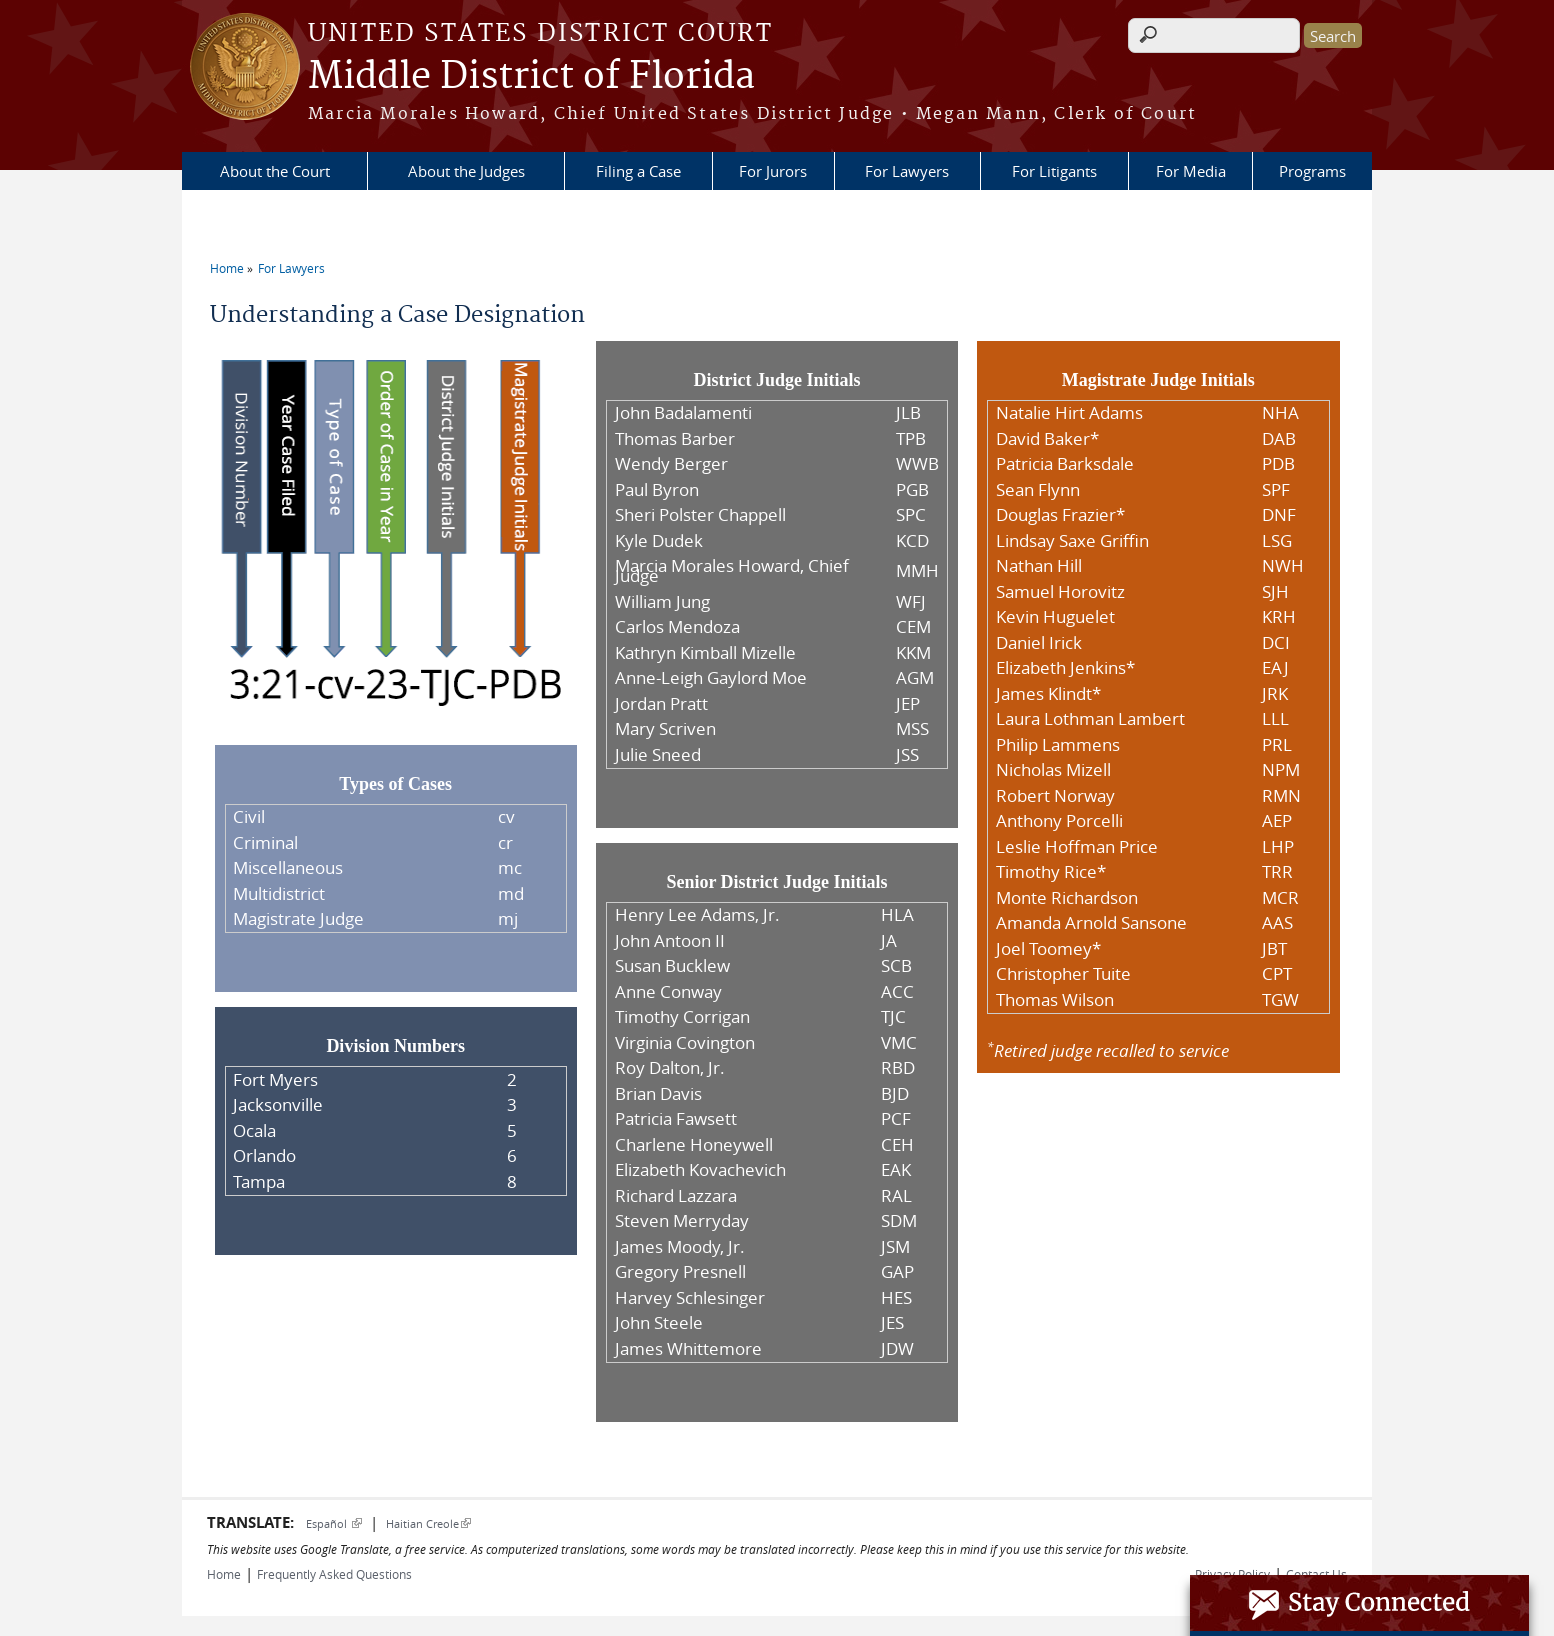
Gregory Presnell (680, 1272)
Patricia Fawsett (676, 1119)
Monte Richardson (1067, 898)
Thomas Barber (675, 439)
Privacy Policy (1232, 1574)
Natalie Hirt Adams (1069, 413)
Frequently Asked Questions (334, 1574)
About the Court (275, 171)
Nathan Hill (1039, 566)
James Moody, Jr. (680, 1247)
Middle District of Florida (531, 77)
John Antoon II (670, 941)
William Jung (662, 602)
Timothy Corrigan (682, 1017)
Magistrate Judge (298, 919)
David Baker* (1047, 439)
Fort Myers (275, 1080)
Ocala (254, 1131)
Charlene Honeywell (694, 1145)
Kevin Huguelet (1055, 617)
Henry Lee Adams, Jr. (697, 915)
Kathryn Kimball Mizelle (705, 653)
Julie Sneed (658, 755)
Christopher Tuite (1063, 974)
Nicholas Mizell (1053, 770)
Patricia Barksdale (1065, 464)
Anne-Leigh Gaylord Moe (711, 678)
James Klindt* (1048, 694)
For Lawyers (907, 171)
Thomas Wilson (1055, 1000)
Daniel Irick (1039, 643)
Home (227, 268)
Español (334, 1523)
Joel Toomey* (1048, 949)
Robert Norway (1055, 796)
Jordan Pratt (661, 704)
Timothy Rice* (1051, 872)
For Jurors (773, 171)
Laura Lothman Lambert (1090, 719)
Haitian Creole (428, 1523)
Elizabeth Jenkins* (1065, 668)
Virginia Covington (685, 1043)
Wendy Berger (671, 464)
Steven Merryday (682, 1221)
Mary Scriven (665, 729)
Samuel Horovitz (1060, 592)
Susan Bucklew (672, 966)
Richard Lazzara (676, 1196)
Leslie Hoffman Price (1077, 847)
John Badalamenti (683, 413)
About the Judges (466, 171)
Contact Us (1316, 1574)
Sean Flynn (1038, 490)
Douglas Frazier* (1060, 515)
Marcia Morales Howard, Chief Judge (732, 571)
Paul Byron (657, 490)
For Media (1191, 171)
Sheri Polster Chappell (700, 515)
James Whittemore (688, 1349)
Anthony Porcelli (1059, 821)
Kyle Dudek (659, 541)
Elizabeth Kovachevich (700, 1170)
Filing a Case (638, 171)
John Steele (659, 1323)
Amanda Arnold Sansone (1091, 923)
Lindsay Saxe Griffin (1072, 541)
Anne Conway (668, 992)
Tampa (259, 1182)
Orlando (264, 1156)
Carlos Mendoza (677, 627)
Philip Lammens (1058, 745)
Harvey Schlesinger (690, 1298)
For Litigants (1054, 171)
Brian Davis (658, 1094)
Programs (1312, 171)
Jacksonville (278, 1105)
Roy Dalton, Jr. (670, 1068)
